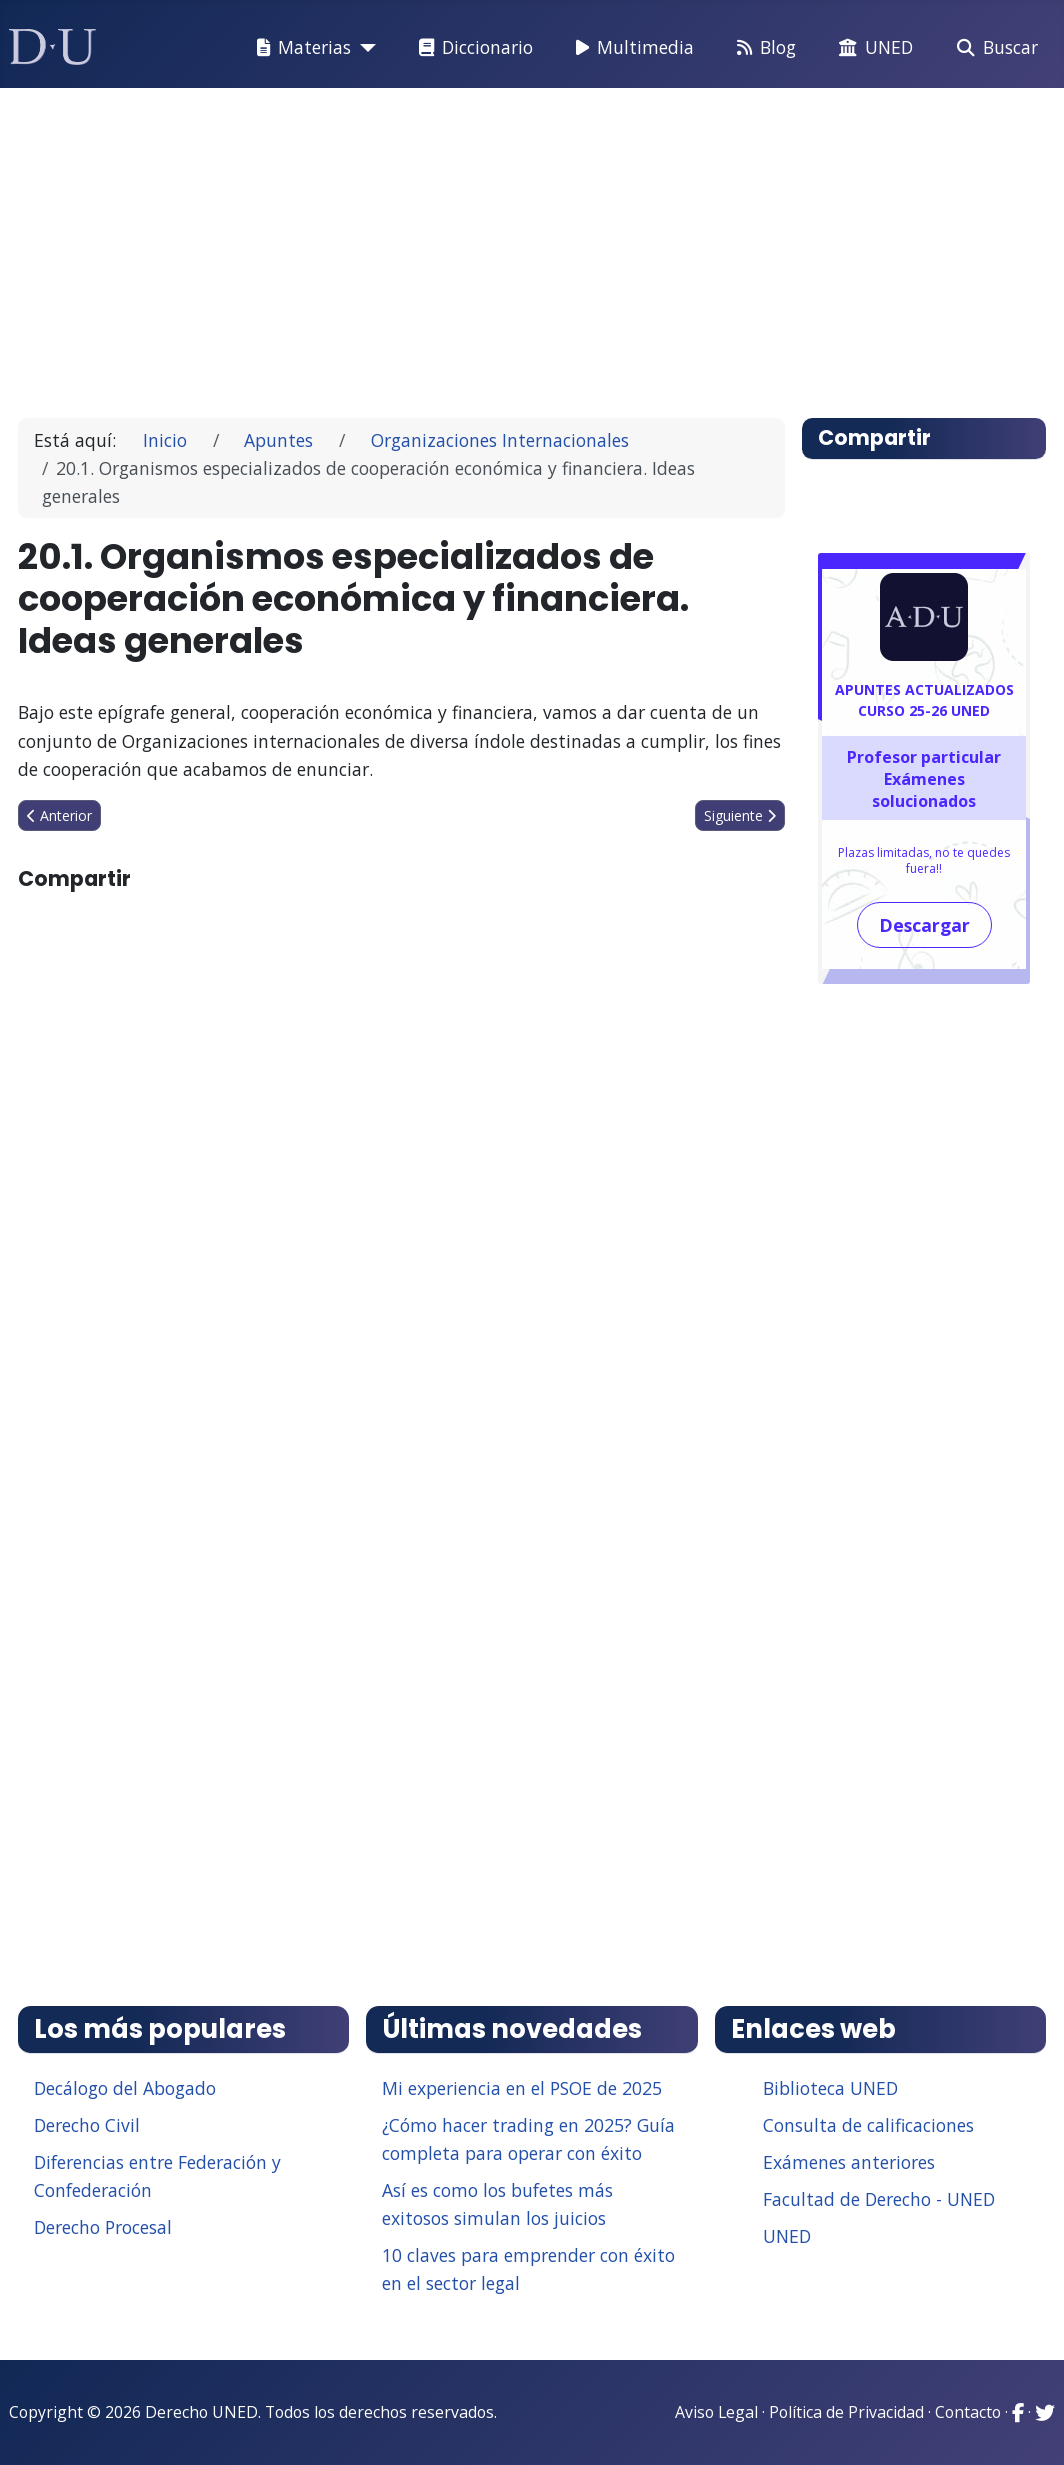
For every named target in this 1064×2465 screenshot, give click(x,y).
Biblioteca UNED (830, 2088)
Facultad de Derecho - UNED (879, 2199)
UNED (872, 48)
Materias (300, 48)
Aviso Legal (716, 2412)
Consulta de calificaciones (868, 2125)
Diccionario (472, 48)
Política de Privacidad (846, 2412)
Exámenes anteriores (849, 2162)
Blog (762, 48)
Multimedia (631, 48)
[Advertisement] (532, 244)
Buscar (993, 48)
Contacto (968, 2412)
